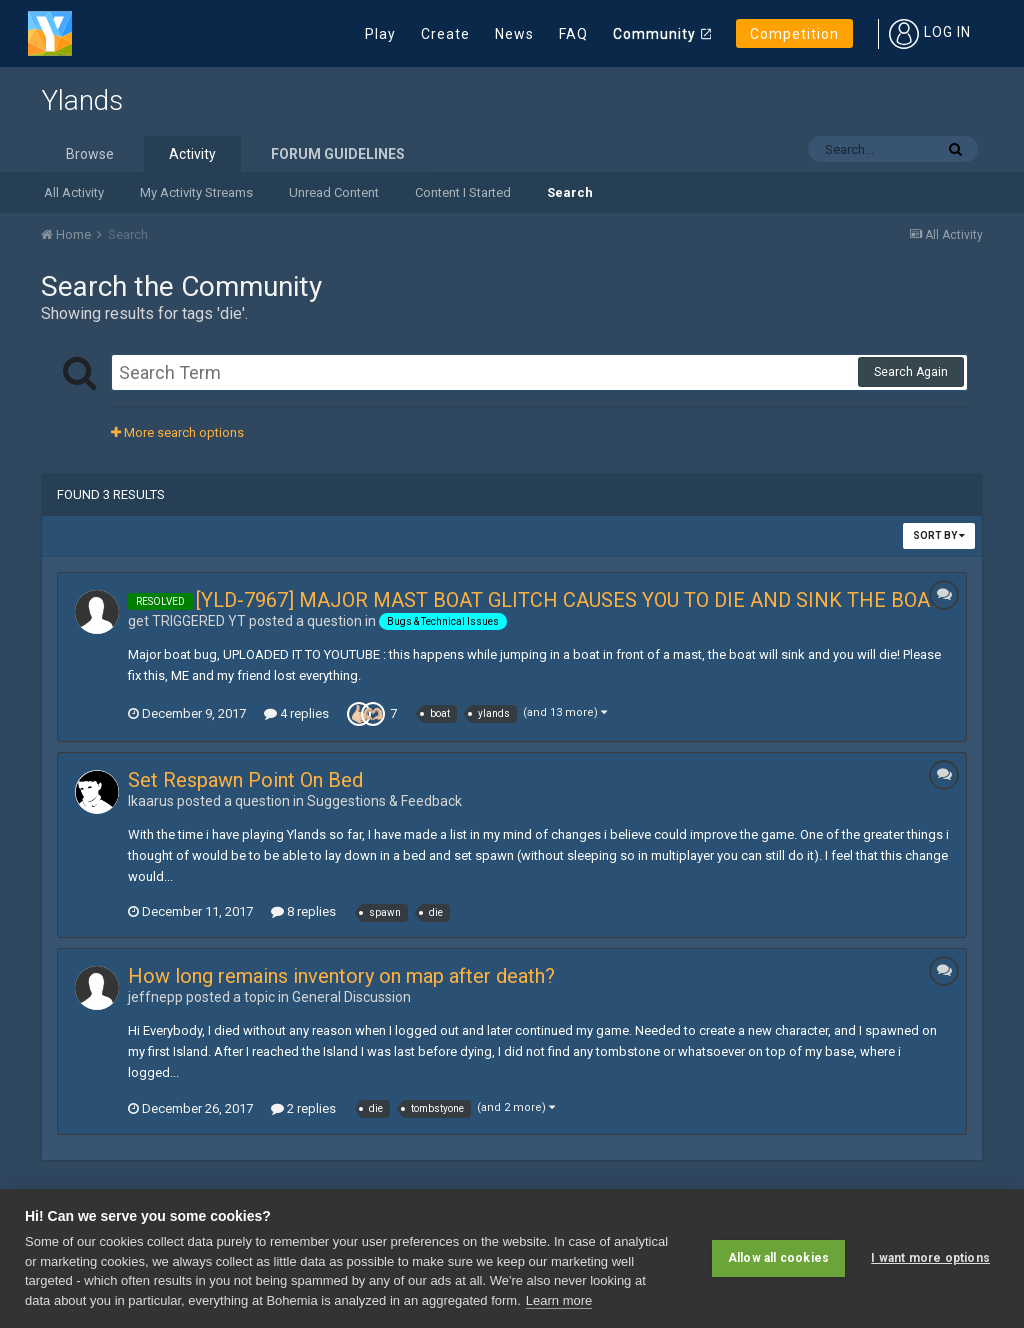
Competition (794, 34)
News (514, 34)
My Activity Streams (196, 192)
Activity (192, 154)
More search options (177, 432)
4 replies (296, 713)
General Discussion (351, 997)
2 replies (303, 1108)
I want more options (930, 1258)
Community (654, 34)
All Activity (74, 192)
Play (380, 34)
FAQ (573, 34)
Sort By (939, 535)
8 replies (303, 911)
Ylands (82, 100)
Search (570, 192)
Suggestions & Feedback (384, 801)
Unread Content (334, 192)
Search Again (911, 372)
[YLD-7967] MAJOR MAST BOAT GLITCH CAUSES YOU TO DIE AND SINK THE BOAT (568, 600)
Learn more (559, 1300)
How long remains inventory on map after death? (341, 976)
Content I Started (463, 192)
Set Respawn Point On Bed (245, 780)
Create (445, 34)
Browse (90, 154)
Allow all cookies (778, 1258)
